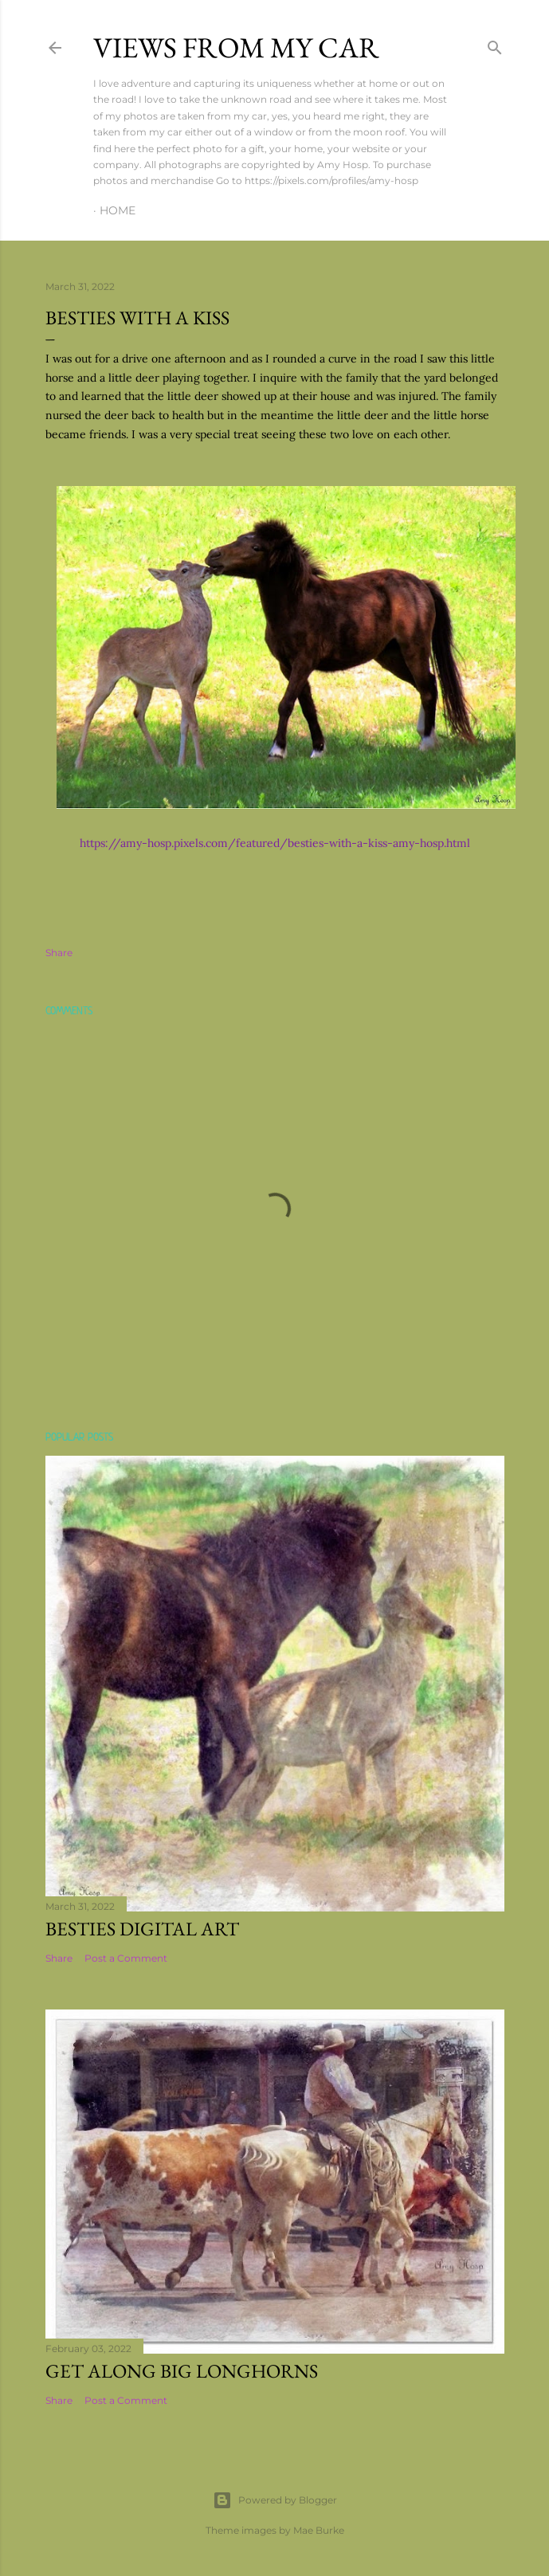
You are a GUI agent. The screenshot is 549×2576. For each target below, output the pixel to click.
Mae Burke (318, 2530)
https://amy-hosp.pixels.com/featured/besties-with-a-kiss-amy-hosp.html (275, 843)
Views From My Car (236, 47)
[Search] (494, 44)
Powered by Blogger (275, 2500)
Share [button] (59, 953)
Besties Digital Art (142, 1928)
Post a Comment (125, 1958)
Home (117, 210)
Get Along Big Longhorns (181, 2370)
